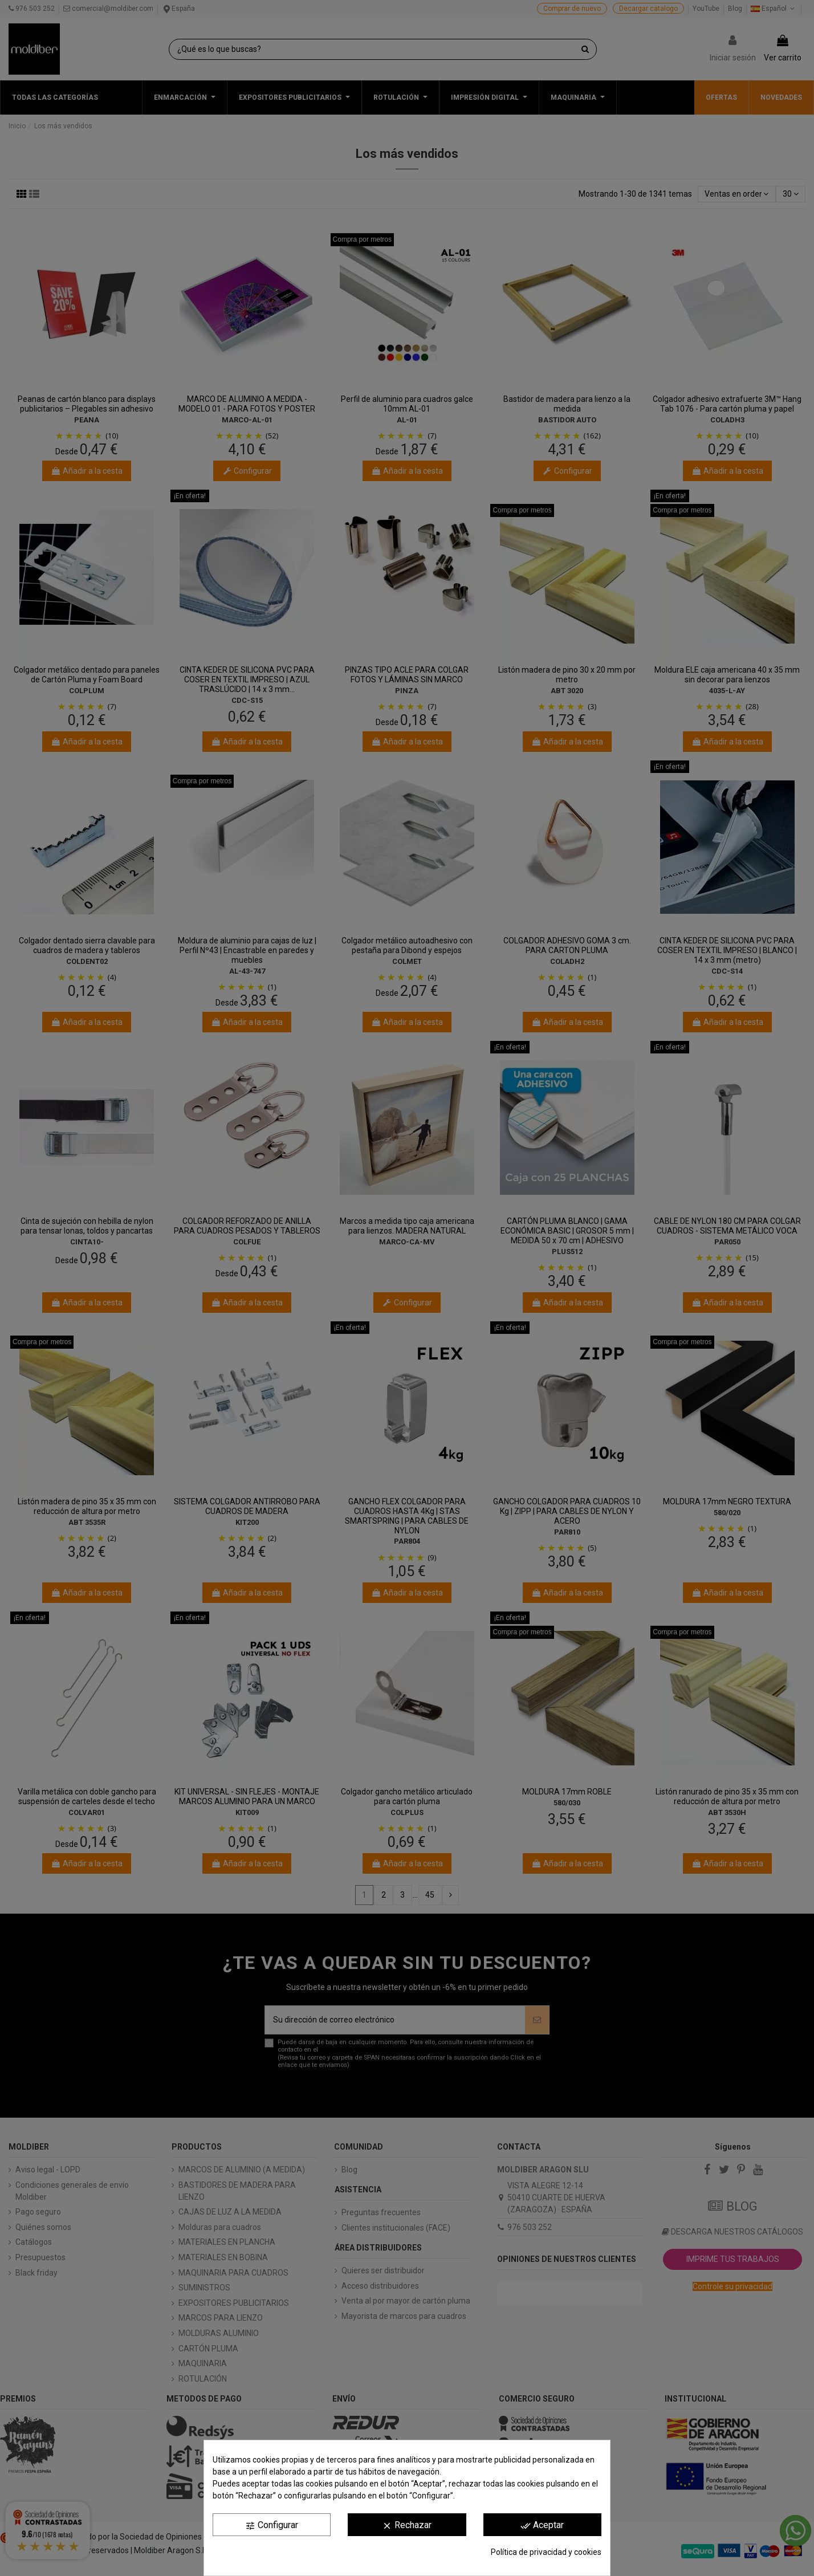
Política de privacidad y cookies (546, 2552)
